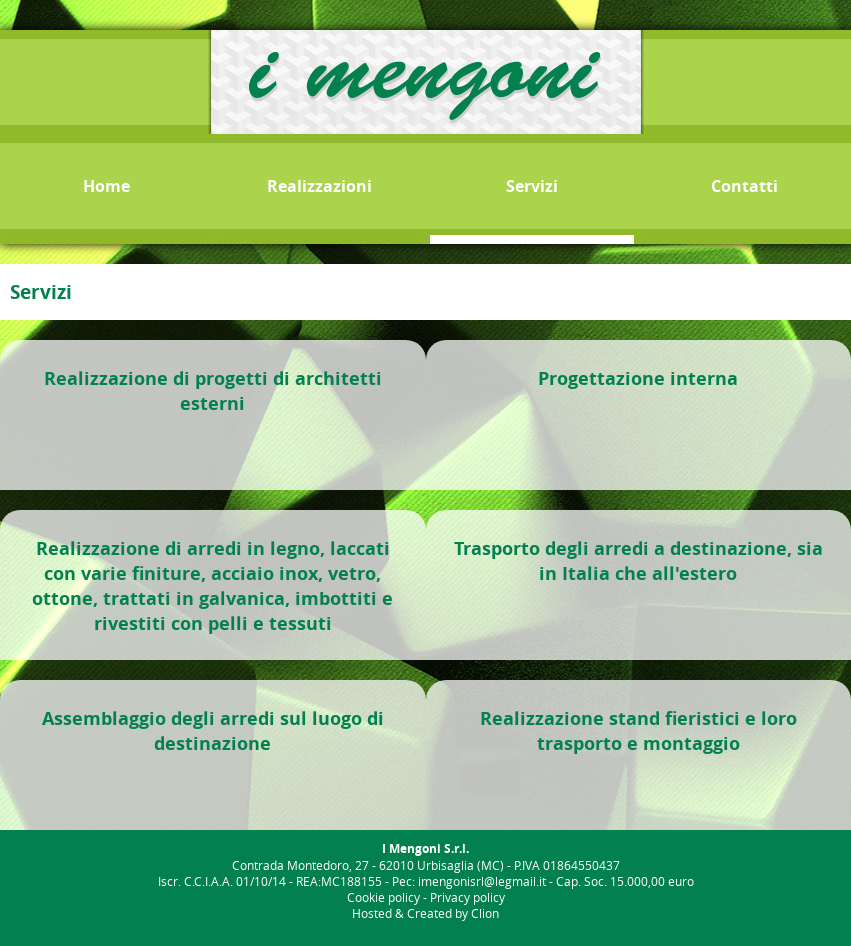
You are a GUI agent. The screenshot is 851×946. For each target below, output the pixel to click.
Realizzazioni (319, 186)
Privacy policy (467, 897)
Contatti (744, 186)
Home (106, 186)
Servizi (532, 186)
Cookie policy (383, 897)
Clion (485, 913)
